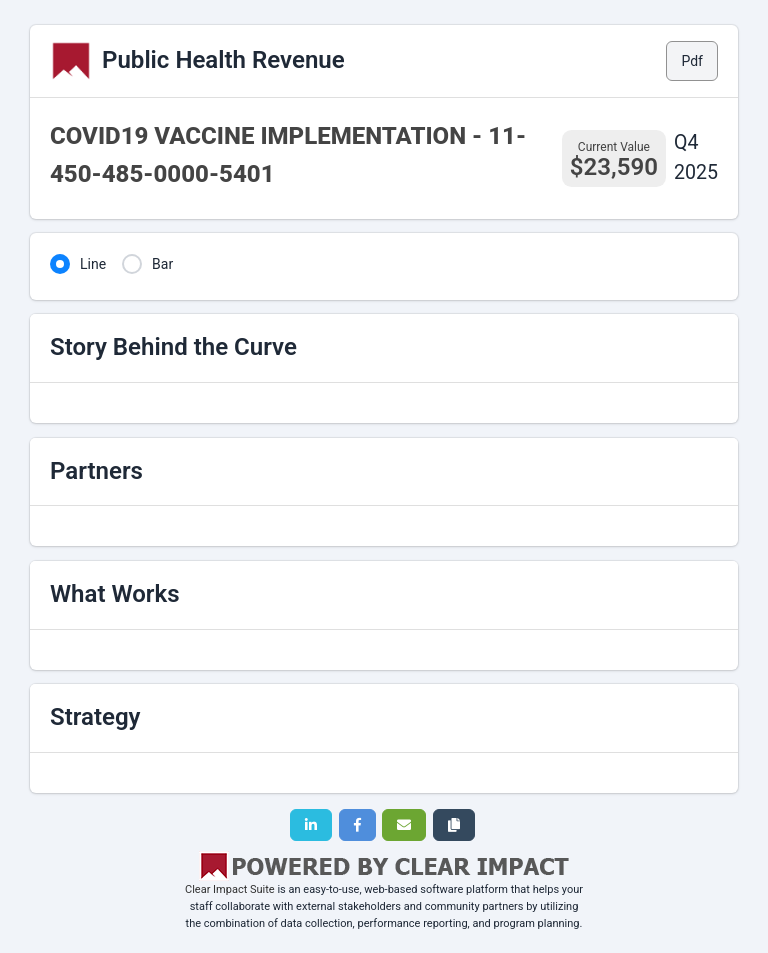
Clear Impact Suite (230, 889)
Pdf (692, 61)
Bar (162, 264)
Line (93, 264)
